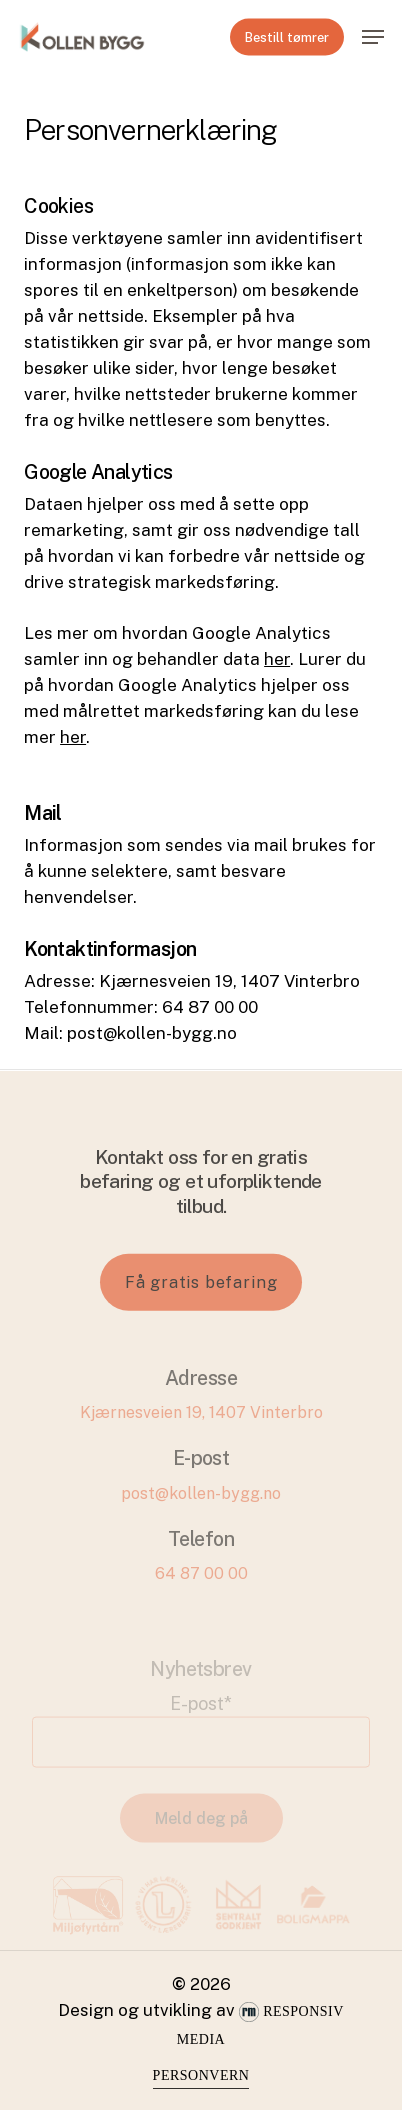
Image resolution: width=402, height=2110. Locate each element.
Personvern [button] (201, 2075)
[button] (373, 37)
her (277, 659)
